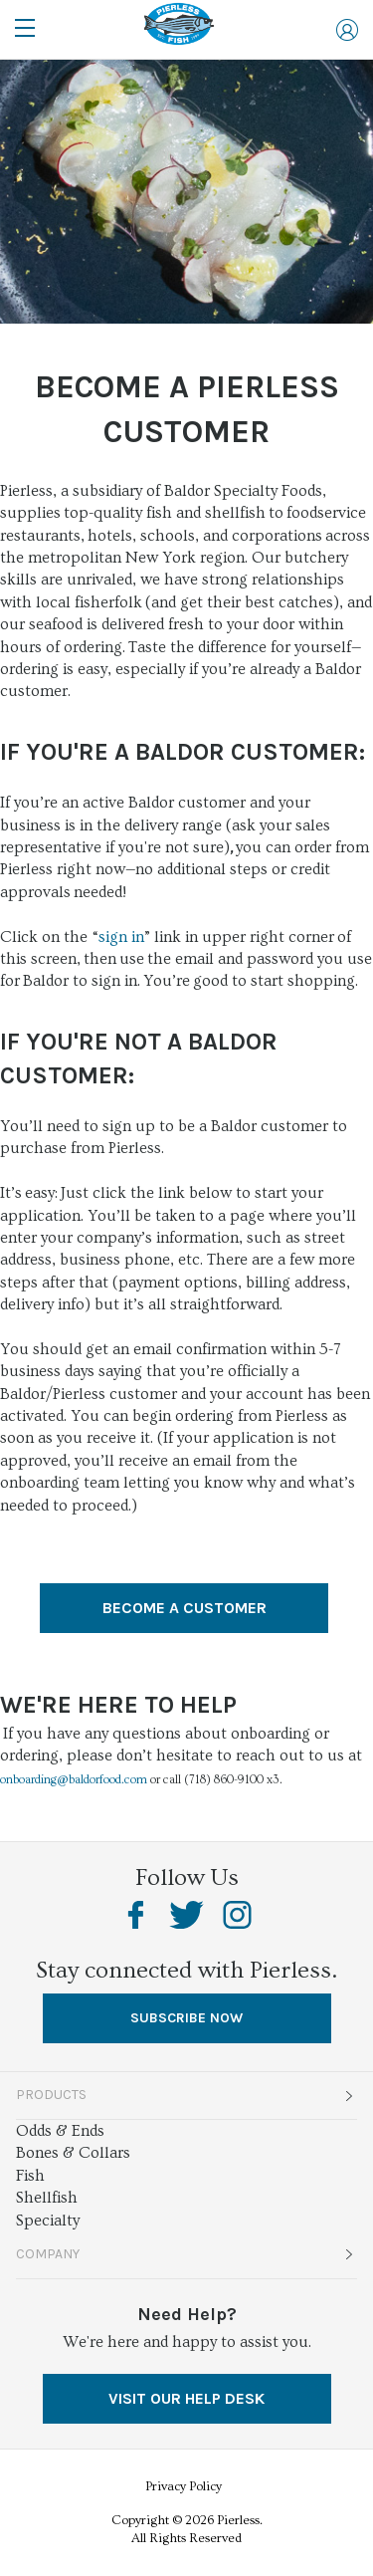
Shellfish (47, 2198)
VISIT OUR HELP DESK (186, 2398)
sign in (121, 937)
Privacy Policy (183, 2486)
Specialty (48, 2220)
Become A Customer (184, 1607)
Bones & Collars (73, 2153)
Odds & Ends (60, 2131)
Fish (30, 2176)
